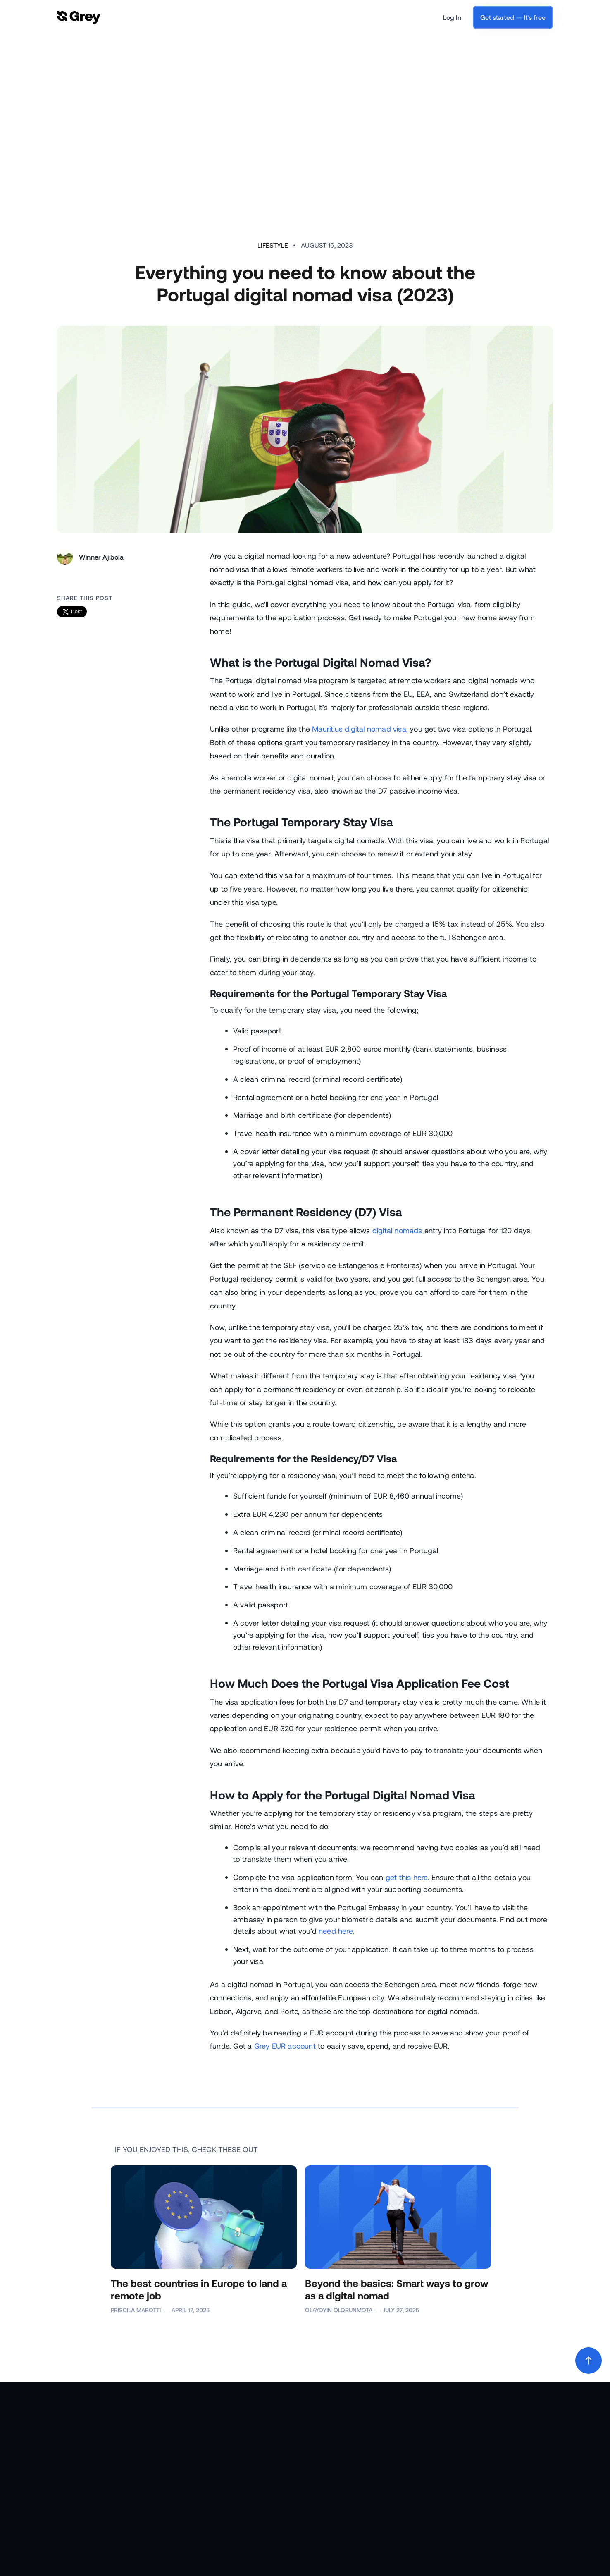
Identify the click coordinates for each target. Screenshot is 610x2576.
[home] (78, 17)
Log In (452, 17)
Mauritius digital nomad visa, (360, 728)
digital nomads (397, 1230)
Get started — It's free (513, 17)
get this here (407, 1877)
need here (336, 1930)
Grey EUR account (285, 2045)
